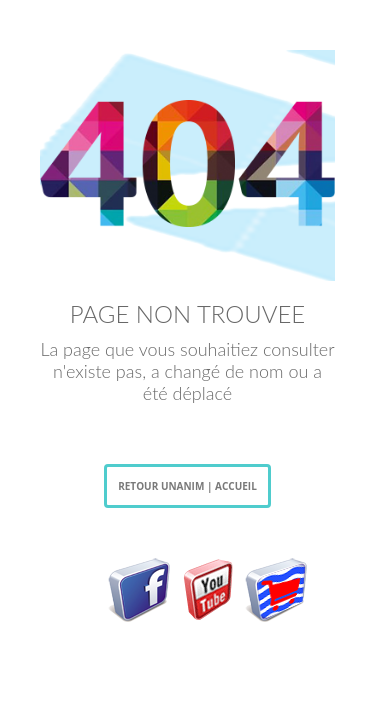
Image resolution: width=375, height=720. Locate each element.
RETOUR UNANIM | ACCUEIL (187, 486)
